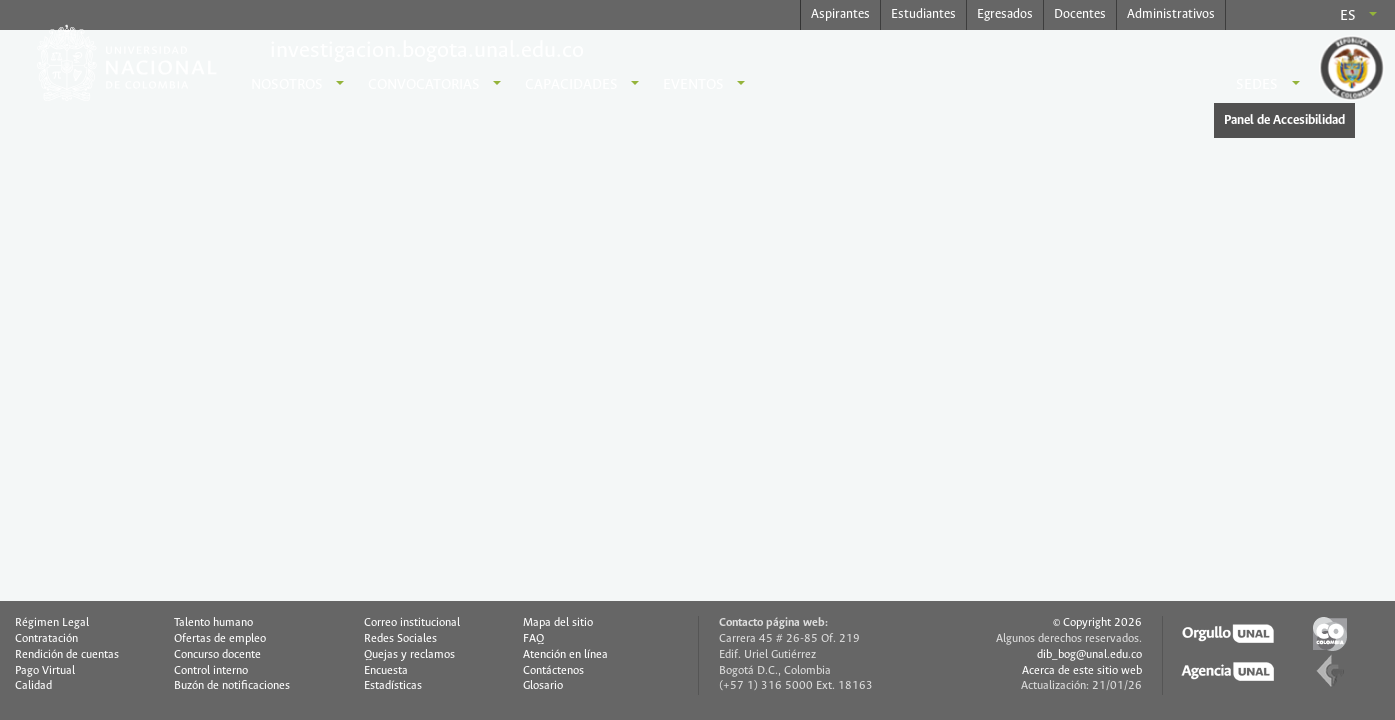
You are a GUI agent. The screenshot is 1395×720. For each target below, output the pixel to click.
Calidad (33, 686)
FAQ (533, 639)
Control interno (211, 671)
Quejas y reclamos (409, 655)
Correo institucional (412, 623)
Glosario (543, 686)
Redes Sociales (400, 639)
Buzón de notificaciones (232, 686)
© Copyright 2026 (1097, 623)
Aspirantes (840, 14)
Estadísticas (393, 686)
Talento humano (213, 623)
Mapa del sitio (558, 623)
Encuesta (386, 671)
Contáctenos (553, 671)
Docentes (1080, 14)
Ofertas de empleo (220, 639)
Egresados (1005, 14)
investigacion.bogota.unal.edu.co (427, 51)
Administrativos (1171, 14)
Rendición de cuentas (67, 655)
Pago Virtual (45, 671)
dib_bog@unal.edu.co (1089, 655)
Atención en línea (565, 655)
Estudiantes (923, 14)
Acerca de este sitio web (1082, 671)
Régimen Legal (52, 623)
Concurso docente (217, 655)
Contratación (46, 639)
